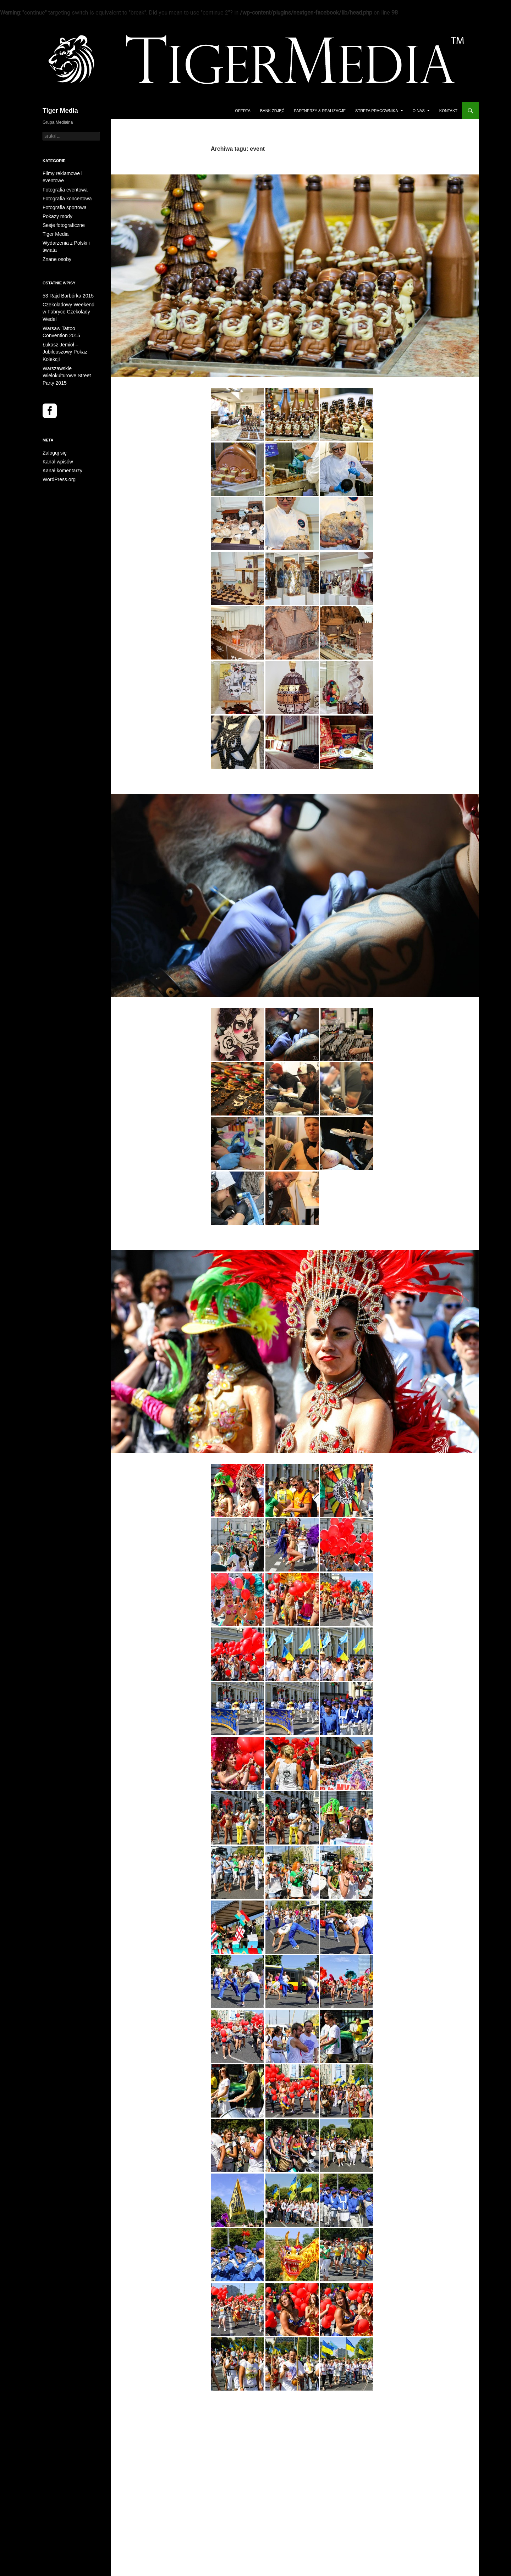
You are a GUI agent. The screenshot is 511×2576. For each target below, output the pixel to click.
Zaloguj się (53, 406)
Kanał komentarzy (60, 423)
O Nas (419, 111)
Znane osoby (55, 241)
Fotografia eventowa (62, 181)
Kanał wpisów (55, 414)
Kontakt (448, 111)
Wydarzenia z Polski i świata (69, 232)
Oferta (243, 111)
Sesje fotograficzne (61, 215)
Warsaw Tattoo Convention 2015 (264, 1033)
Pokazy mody (55, 207)
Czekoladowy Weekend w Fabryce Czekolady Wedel (287, 387)
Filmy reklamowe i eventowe (69, 173)
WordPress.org (57, 431)
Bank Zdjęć (272, 111)
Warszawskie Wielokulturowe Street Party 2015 (291, 1514)
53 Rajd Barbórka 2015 (64, 277)
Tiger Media (60, 110)
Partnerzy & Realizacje (320, 111)
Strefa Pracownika (376, 111)
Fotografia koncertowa (64, 190)
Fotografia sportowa (61, 198)
